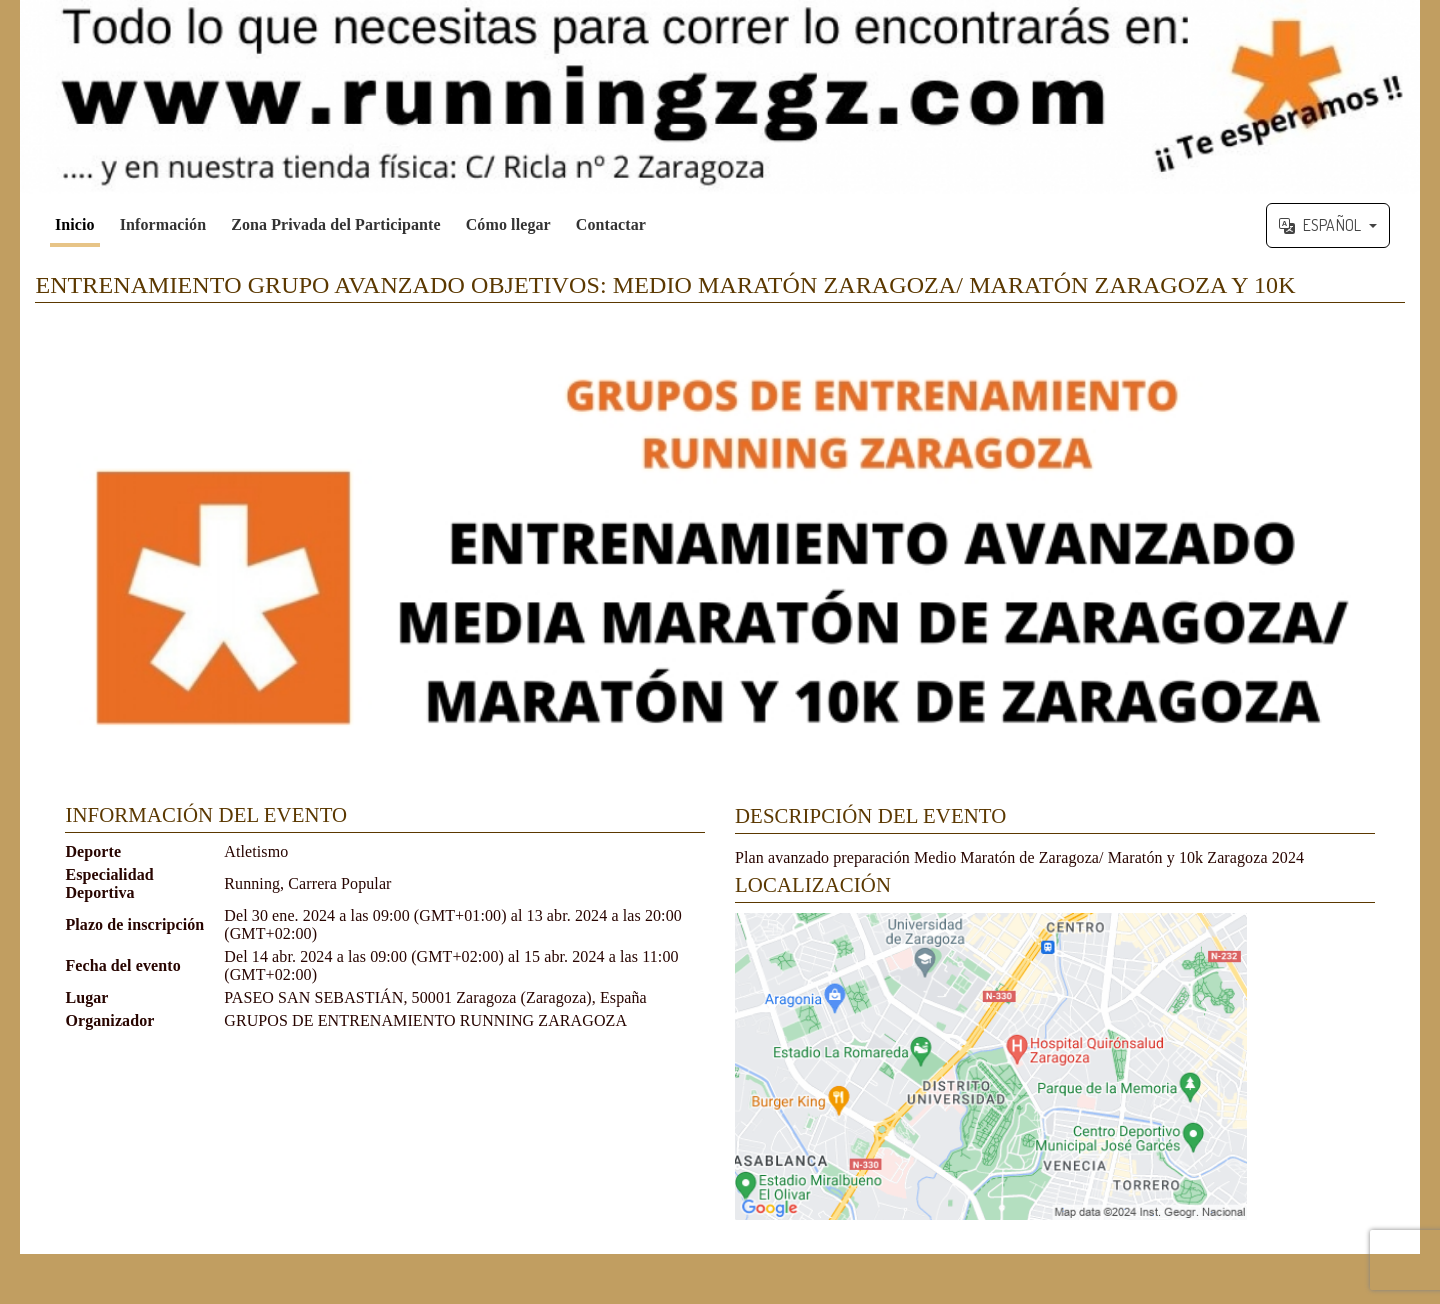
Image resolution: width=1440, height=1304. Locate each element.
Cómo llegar (508, 224)
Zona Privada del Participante (336, 224)
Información (163, 224)
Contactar (611, 224)
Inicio (75, 224)
